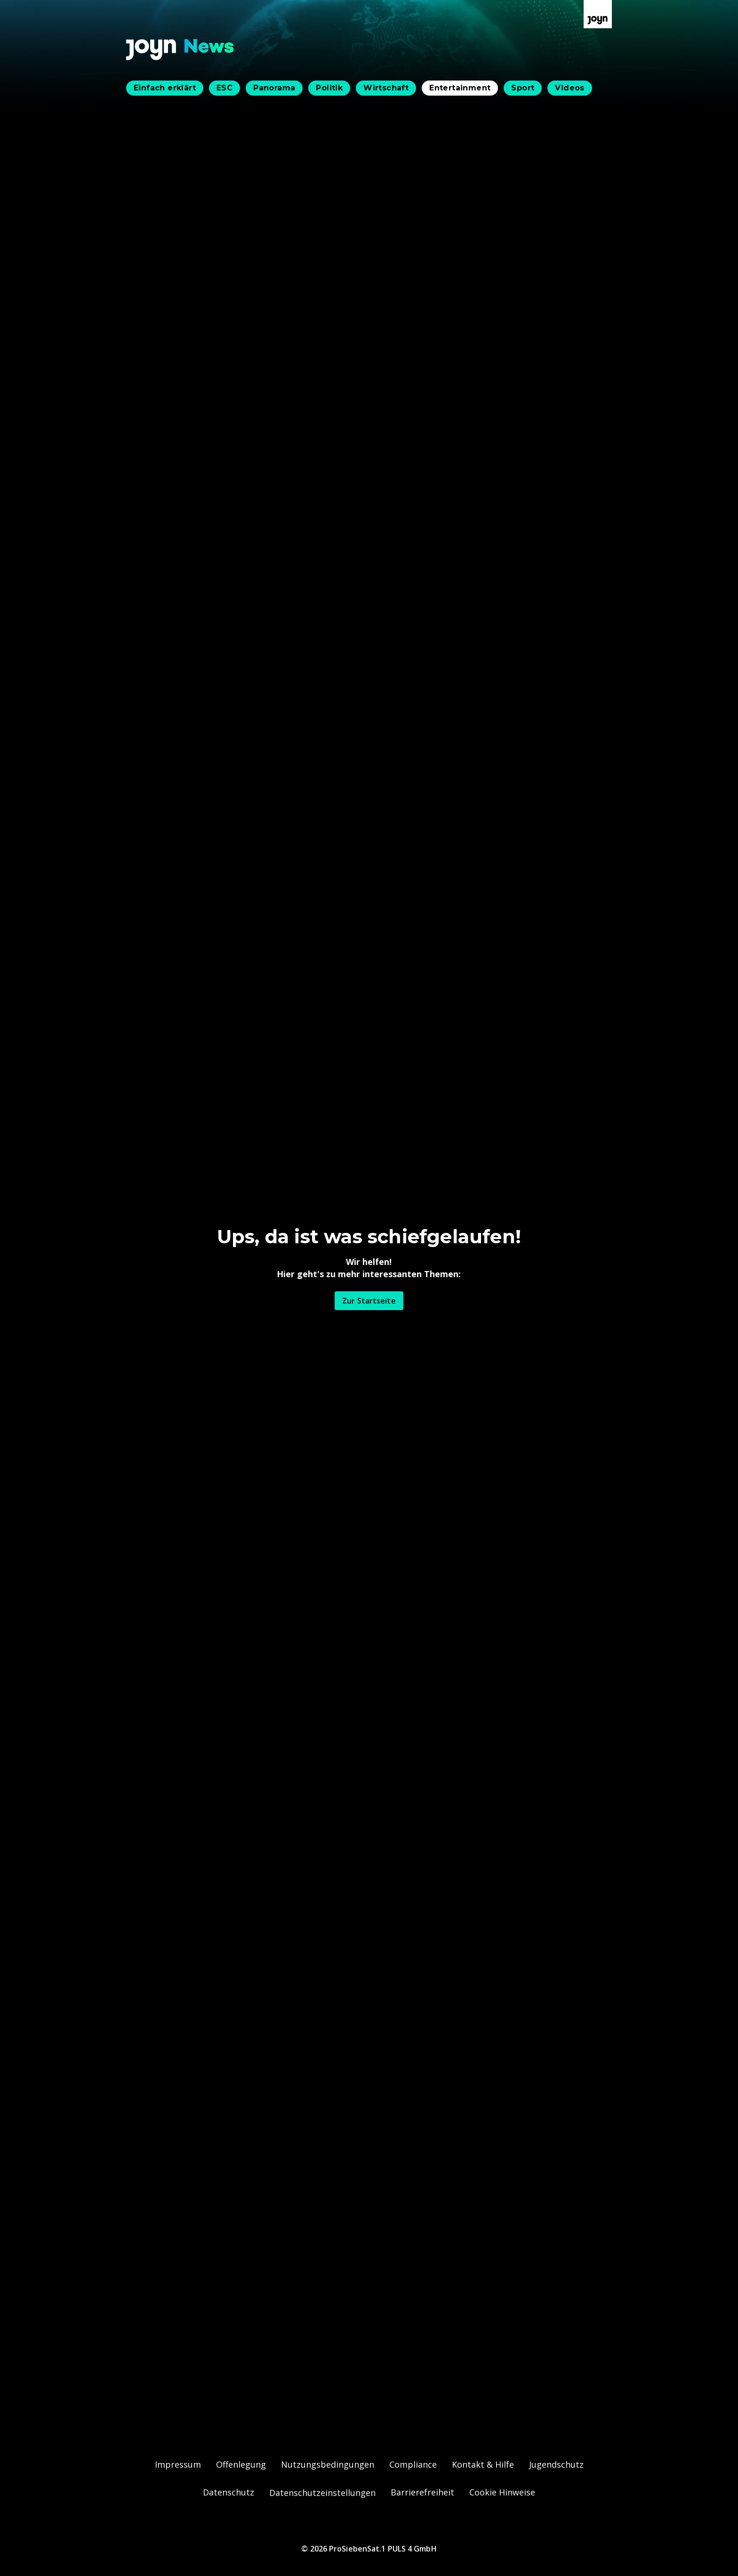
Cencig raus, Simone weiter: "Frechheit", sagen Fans (315, 1799)
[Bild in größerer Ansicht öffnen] (369, 363)
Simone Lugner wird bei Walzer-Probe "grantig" (306, 1779)
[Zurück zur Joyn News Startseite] (180, 49)
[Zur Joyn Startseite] (598, 14)
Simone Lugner (277, 1038)
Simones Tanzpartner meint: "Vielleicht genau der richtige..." (331, 1818)
